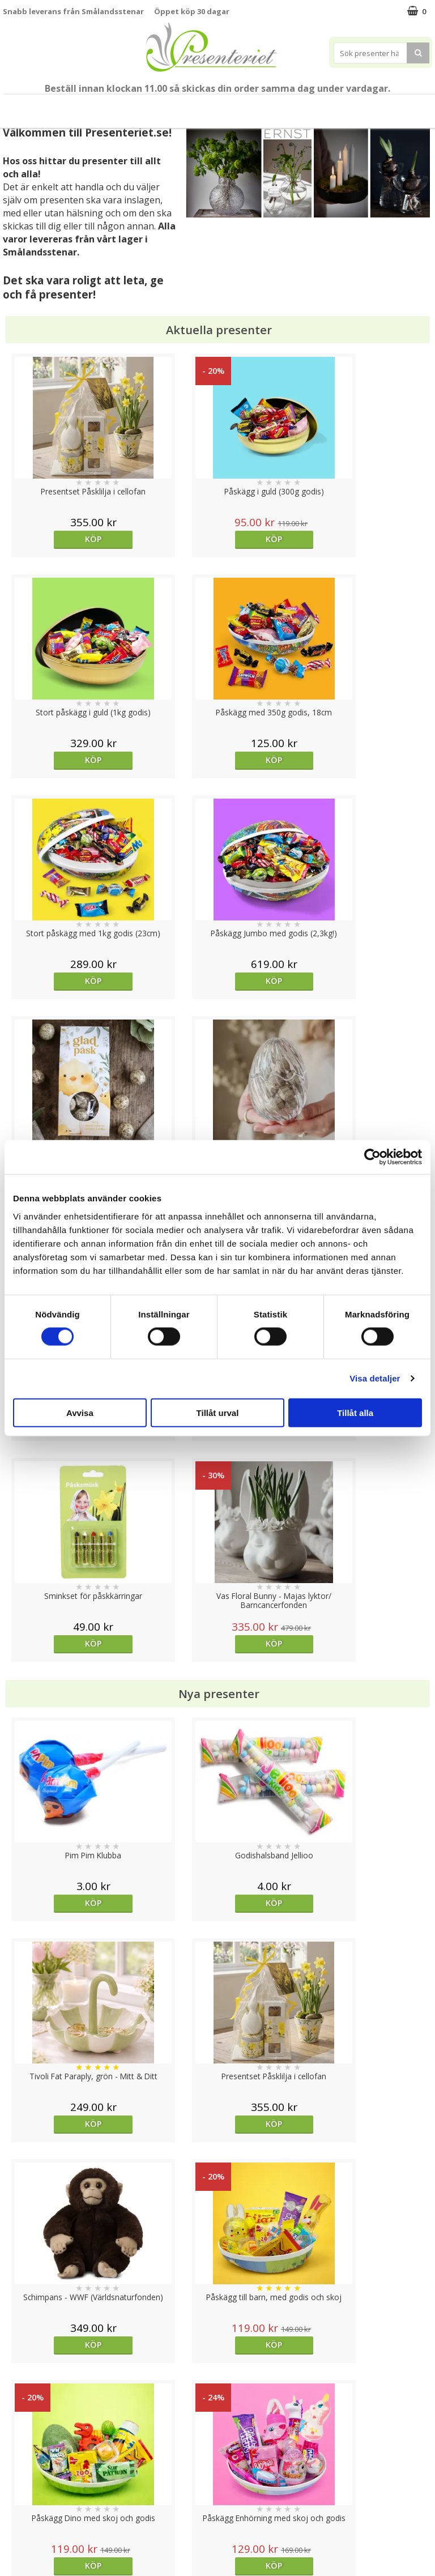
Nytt (26, 106)
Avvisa (79, 1412)
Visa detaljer (374, 1378)
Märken (370, 106)
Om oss (17, 2491)
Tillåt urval (218, 1412)
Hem (226, 106)
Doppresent (25, 2542)
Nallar (13, 2525)
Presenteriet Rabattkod (47, 2508)
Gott (330, 106)
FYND (406, 106)
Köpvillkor (21, 2474)
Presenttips (178, 106)
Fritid (295, 106)
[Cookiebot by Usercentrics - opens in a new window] (372, 1157)
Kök (261, 106)
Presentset (120, 106)
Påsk (73, 106)
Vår (46, 106)
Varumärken (25, 2456)
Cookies (17, 2439)
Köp (56, 539)
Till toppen (217, 2401)
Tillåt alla (355, 1412)
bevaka (271, 1720)
